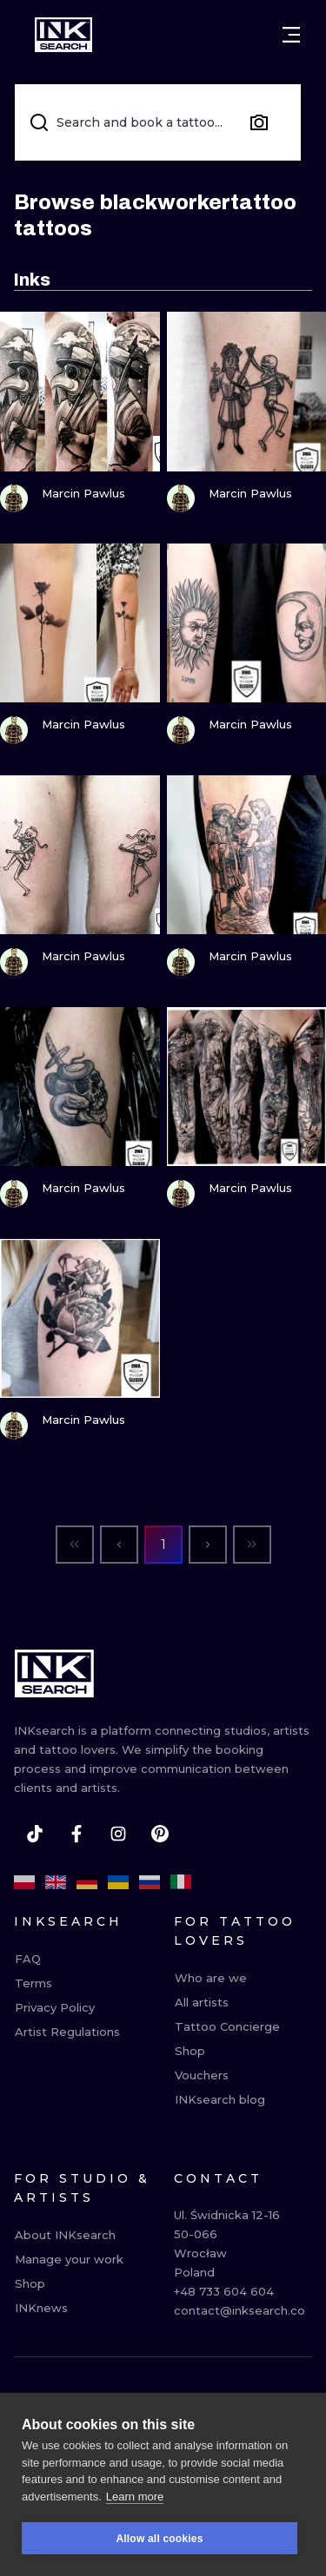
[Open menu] (291, 35)
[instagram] (118, 1834)
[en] (55, 1882)
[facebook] (76, 1834)
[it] (180, 1882)
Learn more (134, 2499)
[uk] (118, 1882)
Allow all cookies (159, 2541)
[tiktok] (35, 1834)
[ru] (149, 1882)
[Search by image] (259, 122)
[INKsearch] (63, 34)
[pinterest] (160, 1834)
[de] (87, 1882)
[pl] (24, 1882)
